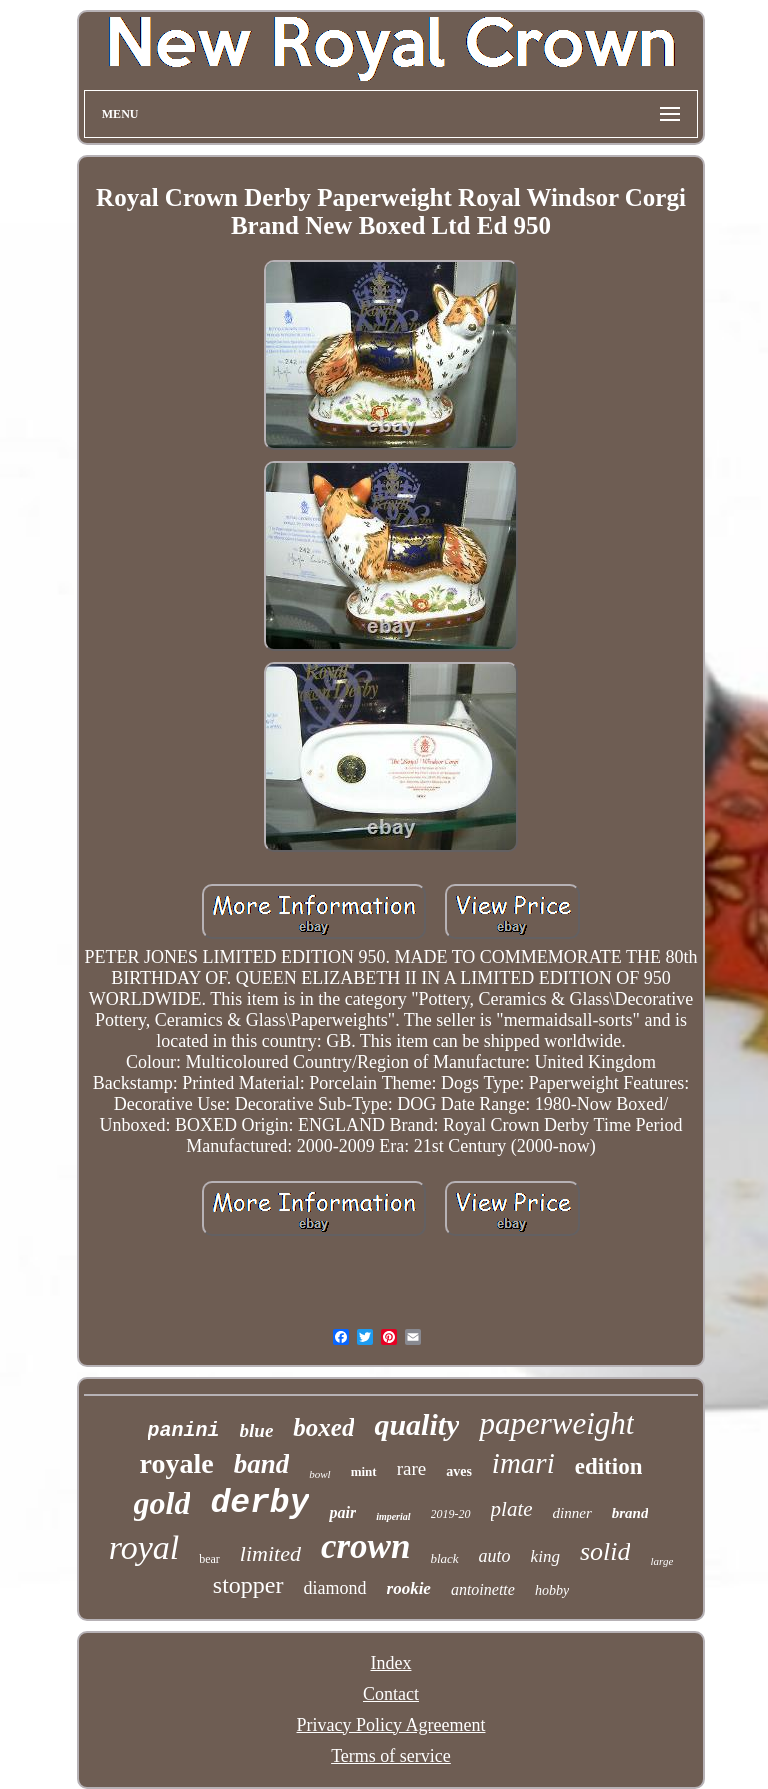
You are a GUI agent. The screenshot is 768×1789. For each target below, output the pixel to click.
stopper (248, 1585)
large (661, 1561)
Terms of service (391, 1756)
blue (257, 1430)
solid (605, 1551)
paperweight (556, 1423)
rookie (409, 1588)
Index (390, 1663)
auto (495, 1556)
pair (342, 1512)
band (262, 1464)
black (444, 1558)
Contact (391, 1694)
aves (459, 1471)
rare (412, 1468)
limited (270, 1553)
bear (209, 1559)
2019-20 (451, 1514)
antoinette (483, 1589)
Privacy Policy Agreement (391, 1725)
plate (512, 1509)
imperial (393, 1516)
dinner (572, 1513)
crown (365, 1546)
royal (144, 1547)
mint (364, 1471)
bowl (319, 1474)
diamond (335, 1588)
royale (177, 1463)
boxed (323, 1427)
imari (523, 1463)
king (545, 1556)
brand (630, 1513)
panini (184, 1430)
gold (162, 1503)
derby (259, 1503)
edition (609, 1466)
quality (416, 1424)
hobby (552, 1590)
